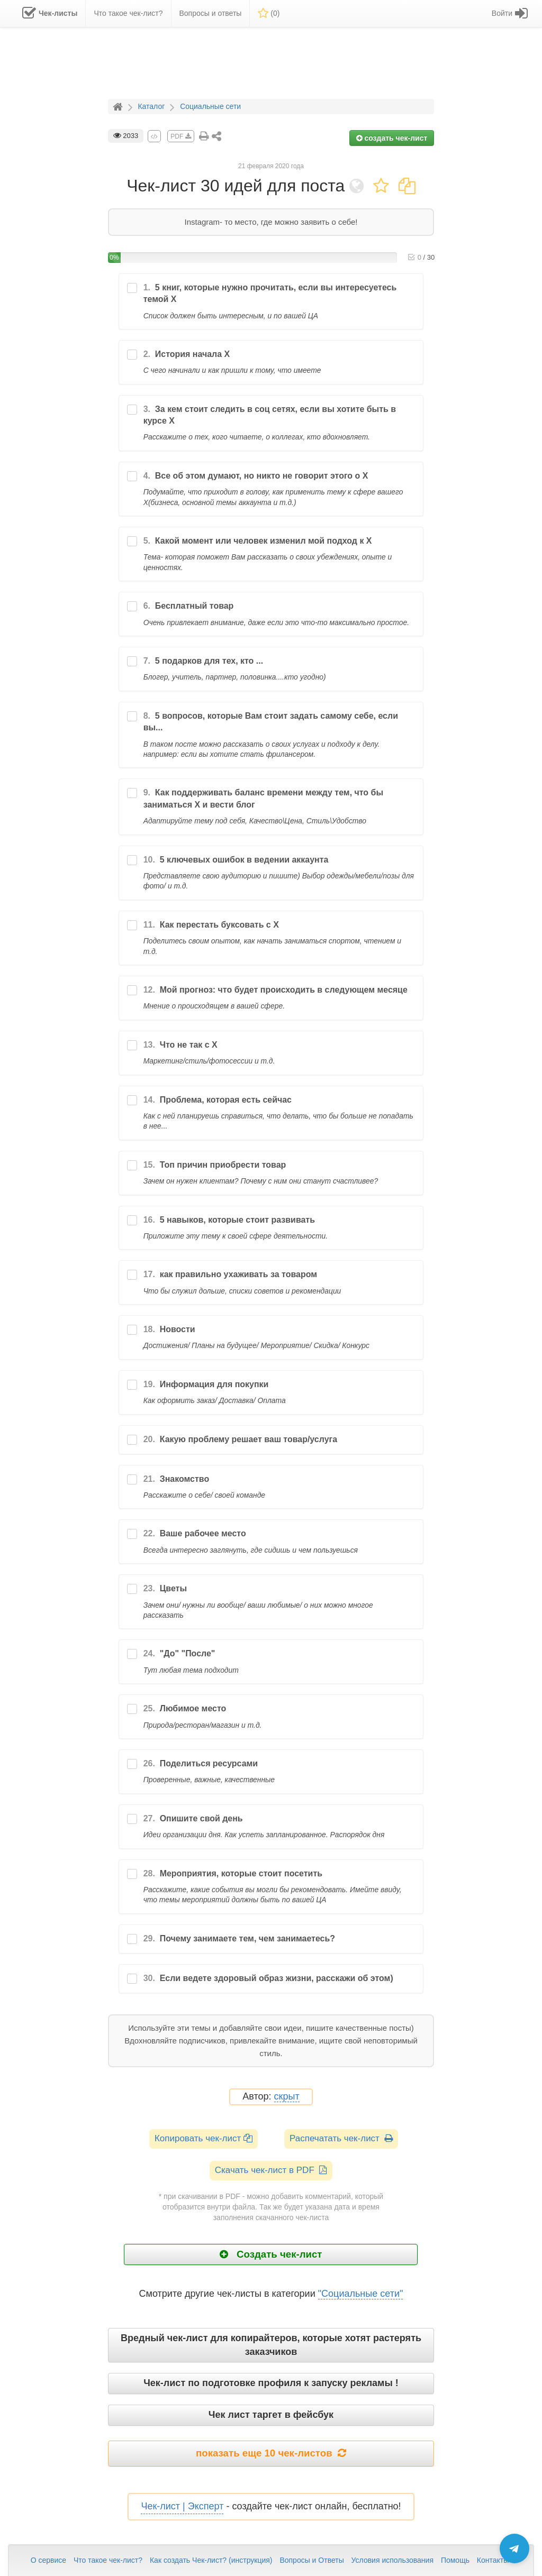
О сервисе (48, 2560)
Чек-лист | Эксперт (182, 2506)
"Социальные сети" (360, 2293)
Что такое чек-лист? (108, 2560)
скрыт (287, 2097)
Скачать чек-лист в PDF (271, 2170)
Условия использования (392, 2560)
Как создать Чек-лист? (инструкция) (211, 2560)
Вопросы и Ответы (311, 2560)
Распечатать (341, 2138)
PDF (180, 136)
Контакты (493, 2560)
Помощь (455, 2560)
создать (392, 138)
